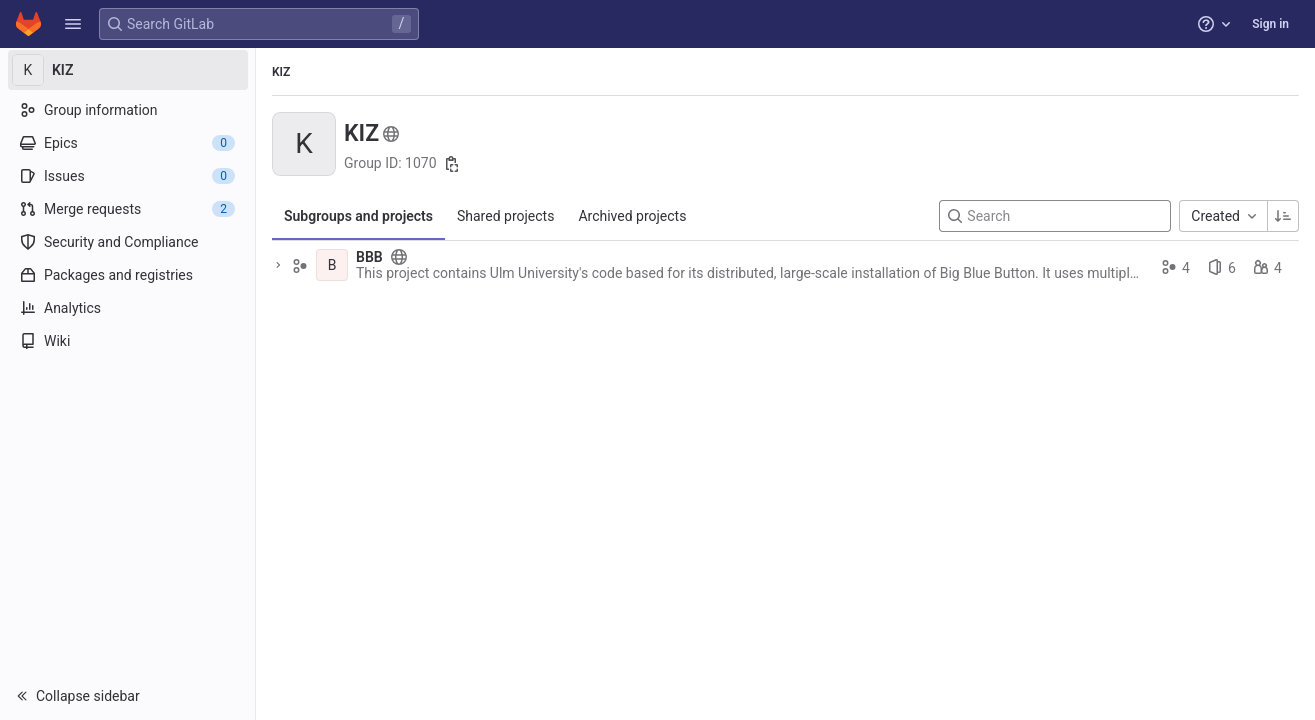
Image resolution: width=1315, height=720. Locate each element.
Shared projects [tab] (505, 216)
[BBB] (332, 265)
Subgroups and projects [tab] (358, 216)
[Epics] (127, 143)
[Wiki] (127, 341)
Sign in (1270, 24)
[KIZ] (128, 70)
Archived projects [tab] (632, 216)
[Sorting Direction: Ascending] (1283, 216)
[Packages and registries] (127, 275)
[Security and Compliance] (127, 242)
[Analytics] (127, 308)
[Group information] (127, 110)
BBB (369, 257)
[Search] (1055, 216)
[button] (73, 24)
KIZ (281, 72)
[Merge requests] (127, 209)
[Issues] (127, 176)
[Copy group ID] (452, 164)
